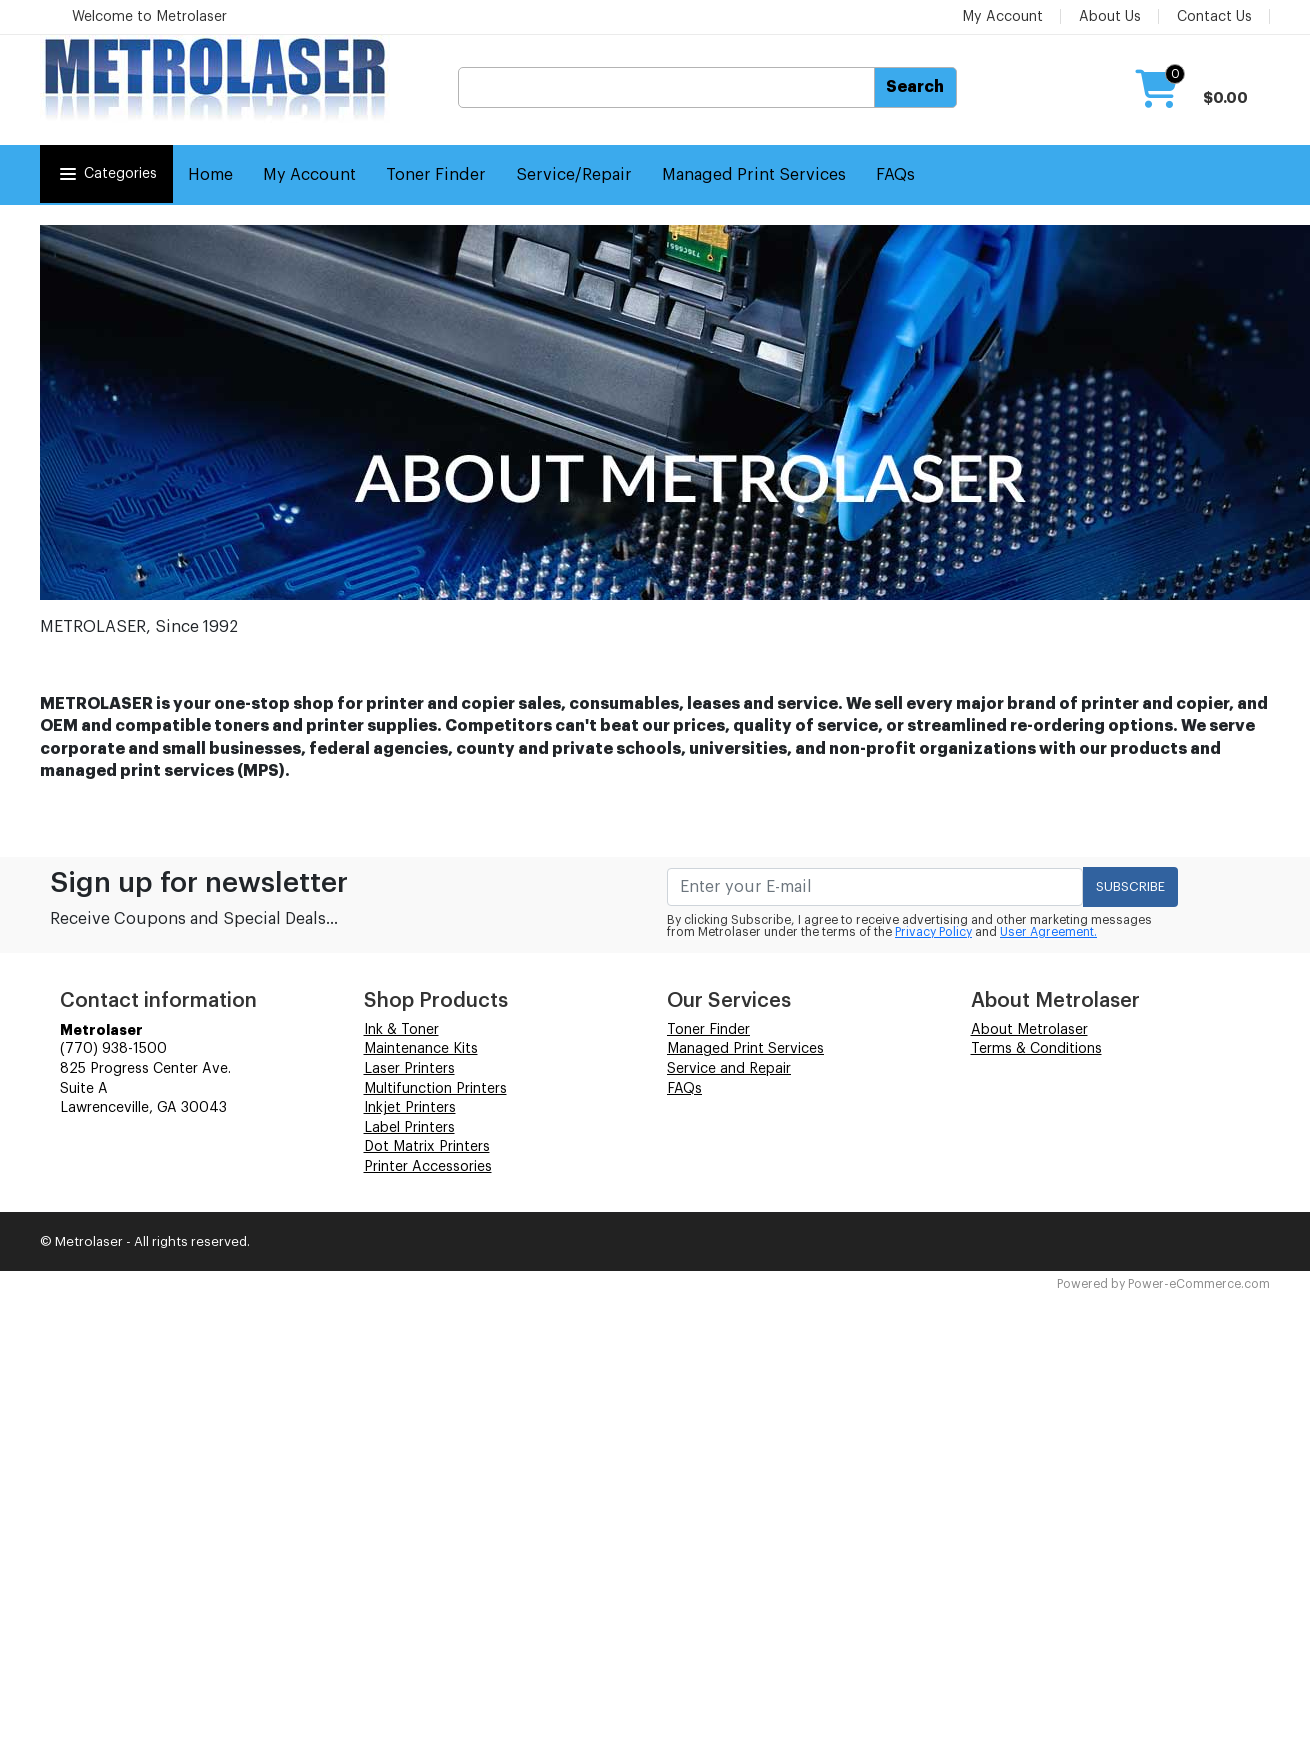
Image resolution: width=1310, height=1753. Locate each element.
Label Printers (409, 1128)
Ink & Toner (401, 1030)
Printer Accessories (428, 1167)
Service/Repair (574, 175)
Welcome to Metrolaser (149, 17)
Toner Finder (436, 175)
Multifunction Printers (435, 1089)
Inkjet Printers (410, 1108)
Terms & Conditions (1036, 1049)
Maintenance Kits (421, 1049)
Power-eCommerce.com (1199, 1284)
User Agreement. (1048, 932)
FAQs (895, 175)
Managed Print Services (754, 175)
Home (210, 175)
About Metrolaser (1029, 1030)
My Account (1002, 17)
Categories (106, 174)
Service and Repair (729, 1069)
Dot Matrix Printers (427, 1147)
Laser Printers (409, 1069)
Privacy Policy (933, 932)
